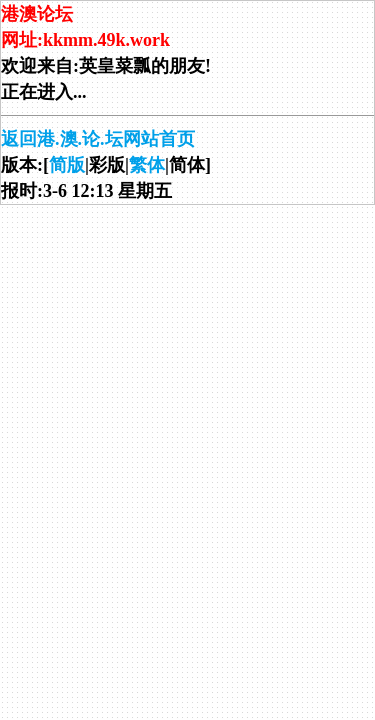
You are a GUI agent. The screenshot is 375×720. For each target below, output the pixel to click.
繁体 (147, 165)
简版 (67, 165)
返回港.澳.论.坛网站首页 (98, 139)
